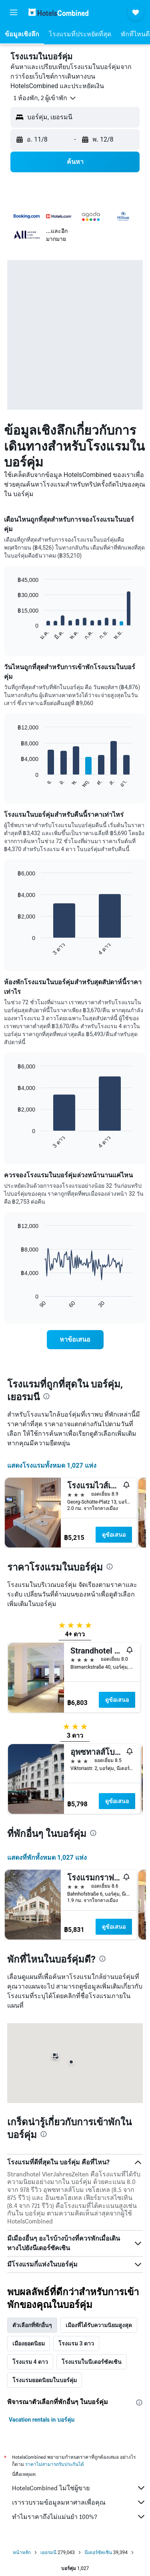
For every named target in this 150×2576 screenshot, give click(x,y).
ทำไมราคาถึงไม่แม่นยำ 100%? (79, 2516)
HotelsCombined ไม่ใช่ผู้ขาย (79, 2488)
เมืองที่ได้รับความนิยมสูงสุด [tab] (99, 2325)
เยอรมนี (48, 2552)
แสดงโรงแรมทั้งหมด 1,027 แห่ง (51, 1465)
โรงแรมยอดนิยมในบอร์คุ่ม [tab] (44, 2380)
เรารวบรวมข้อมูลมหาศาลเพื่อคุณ (79, 2502)
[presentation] (46, 1396)
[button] (13, 12)
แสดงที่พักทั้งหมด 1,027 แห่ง (47, 1857)
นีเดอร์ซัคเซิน (98, 2552)
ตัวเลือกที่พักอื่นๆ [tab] (32, 2325)
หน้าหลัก (22, 2552)
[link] (75, 1339)
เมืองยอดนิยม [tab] (28, 2343)
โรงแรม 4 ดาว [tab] (30, 2362)
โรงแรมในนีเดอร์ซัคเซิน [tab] (92, 2362)
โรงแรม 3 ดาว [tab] (76, 2343)
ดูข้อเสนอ (114, 1534)
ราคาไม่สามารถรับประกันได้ (54, 2464)
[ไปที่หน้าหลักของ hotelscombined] (58, 12)
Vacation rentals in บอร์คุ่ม (41, 2419)
